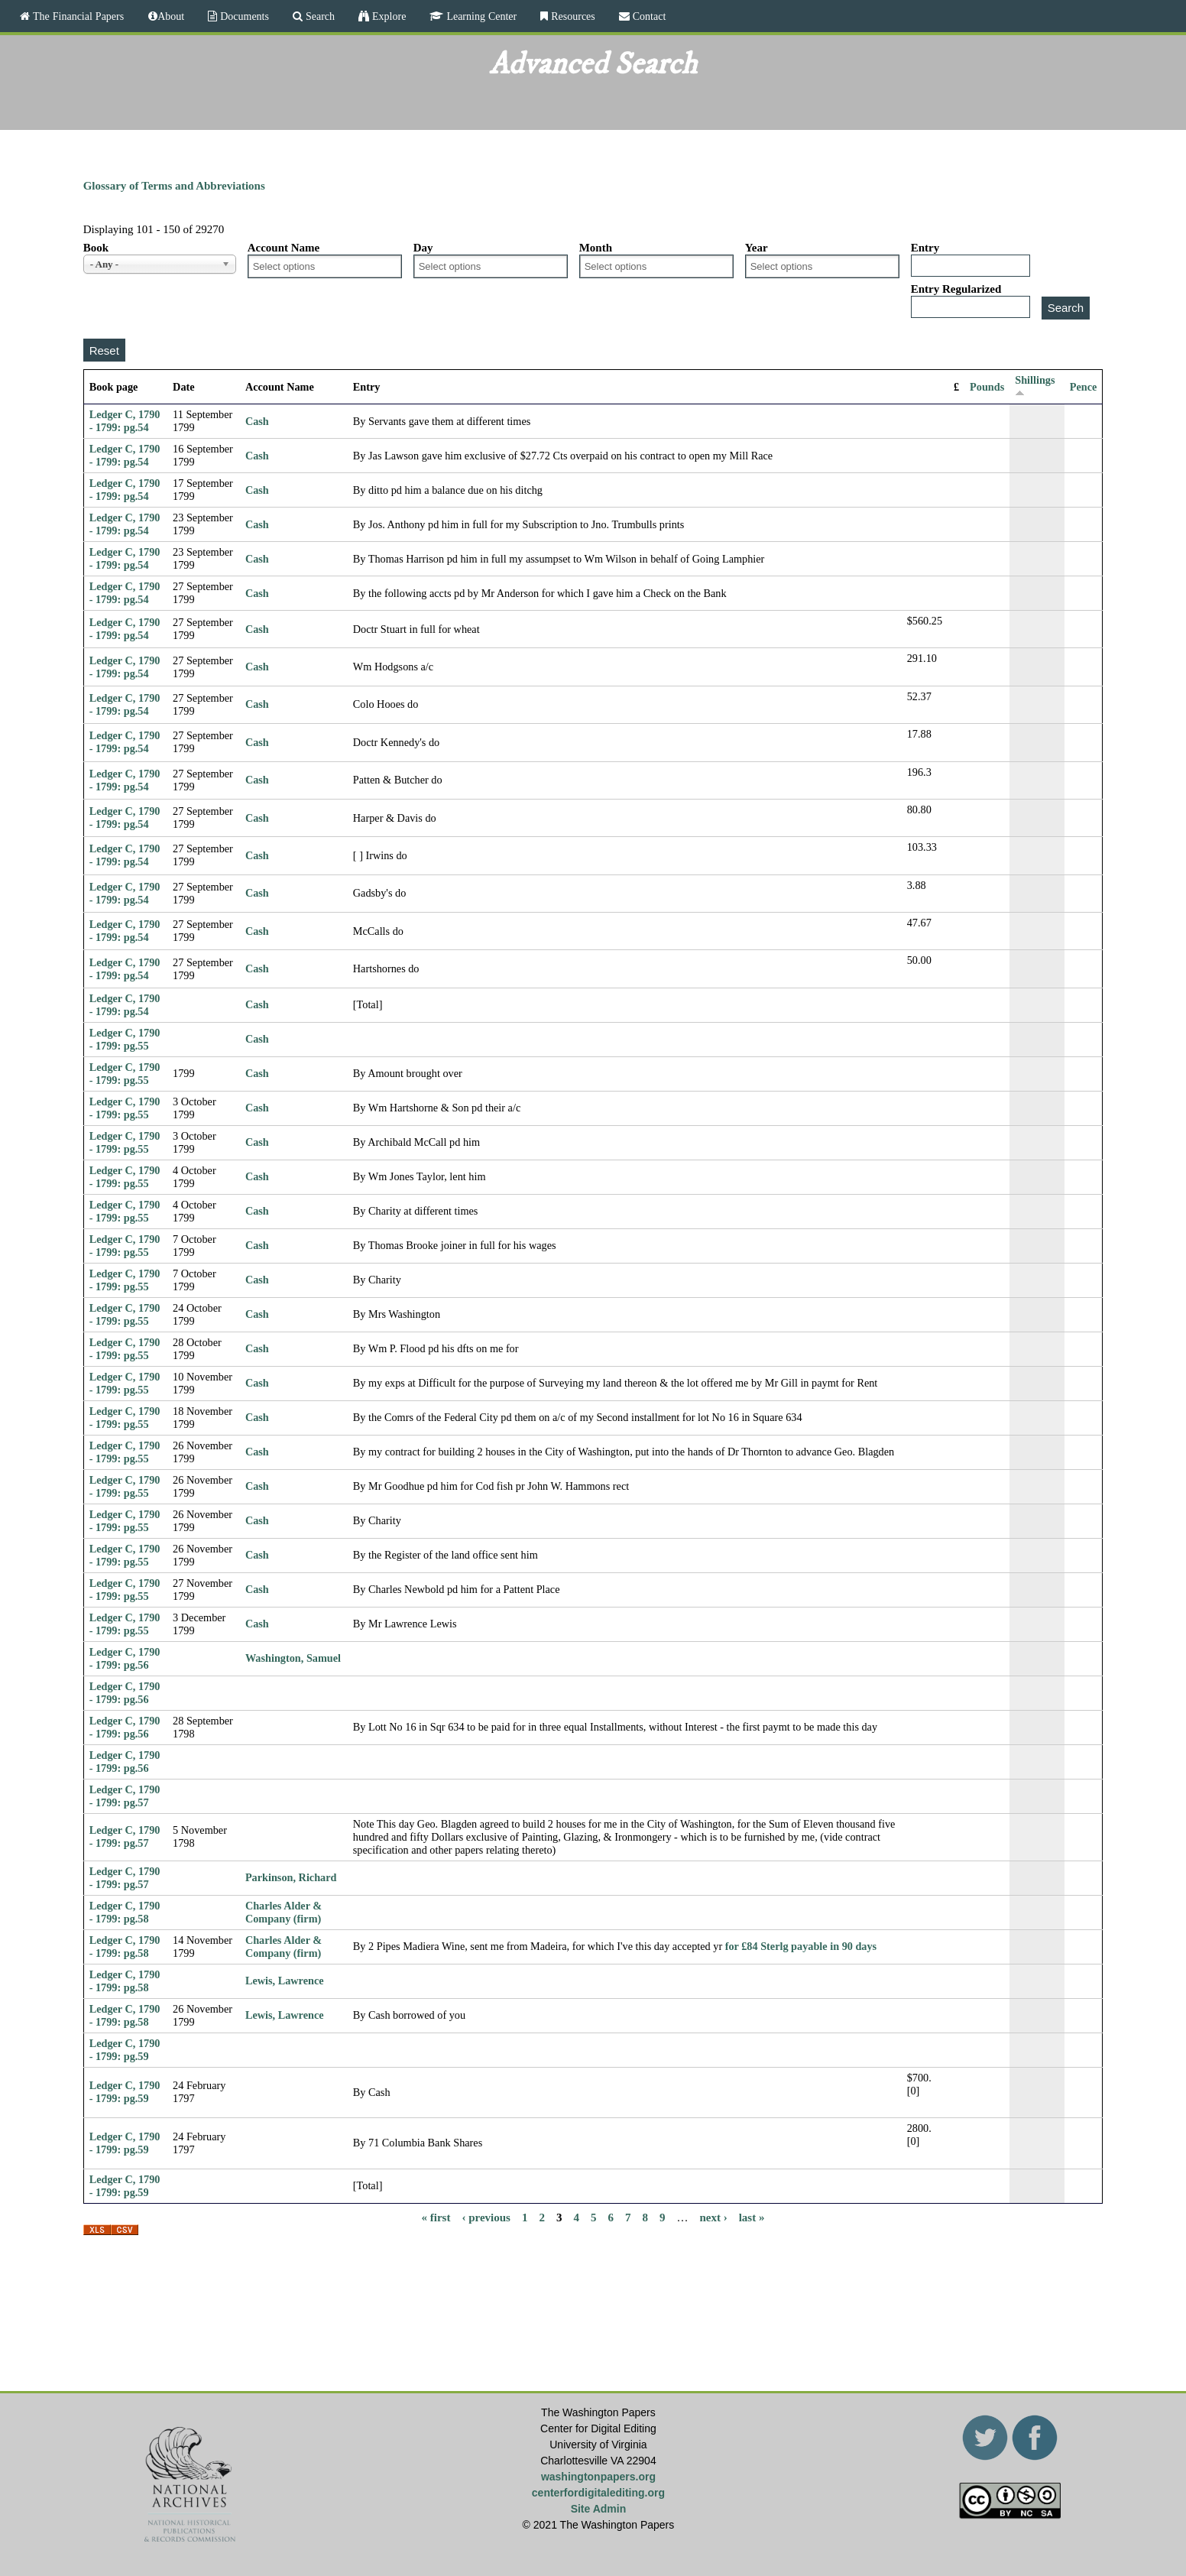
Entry (925, 248)
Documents (243, 16)
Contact (648, 16)
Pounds (987, 387)
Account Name (284, 248)
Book (96, 248)
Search (319, 16)
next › (713, 2217)
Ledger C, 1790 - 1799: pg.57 (124, 1796)
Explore (387, 16)
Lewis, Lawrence (284, 1980)
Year (756, 248)
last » (752, 2217)
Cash (257, 421)
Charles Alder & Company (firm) (283, 1912)
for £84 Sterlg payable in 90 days (801, 1946)
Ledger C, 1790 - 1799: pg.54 (124, 420)
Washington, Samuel (293, 1658)
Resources (571, 16)
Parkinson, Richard (291, 1877)
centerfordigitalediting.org (598, 2493)
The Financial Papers (77, 16)
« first (436, 2217)
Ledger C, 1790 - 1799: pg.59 (124, 2049)
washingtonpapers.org (598, 2477)
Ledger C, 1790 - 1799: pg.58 (124, 1912)
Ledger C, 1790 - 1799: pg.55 (124, 1039)
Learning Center (480, 16)
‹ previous (486, 2217)
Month (595, 248)
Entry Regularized (956, 289)
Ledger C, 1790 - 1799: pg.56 (124, 1658)
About (170, 16)
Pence (1083, 387)
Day (423, 248)
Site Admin (599, 2509)
